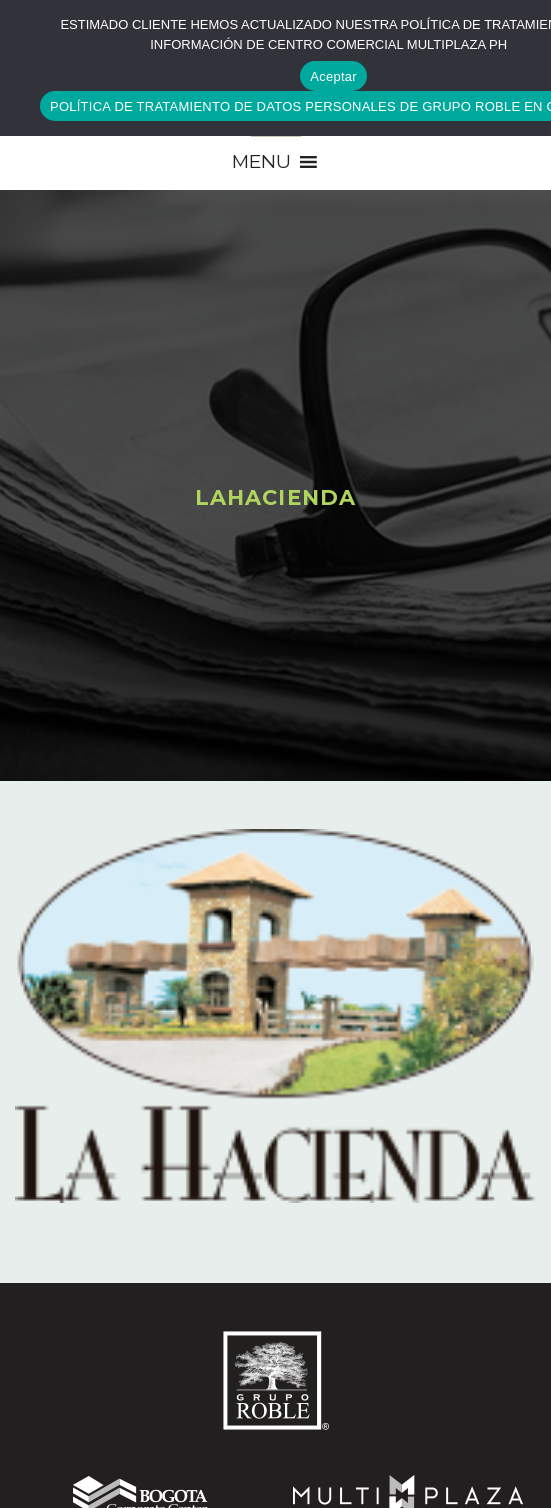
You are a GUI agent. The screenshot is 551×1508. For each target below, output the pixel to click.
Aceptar (333, 76)
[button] (261, 162)
